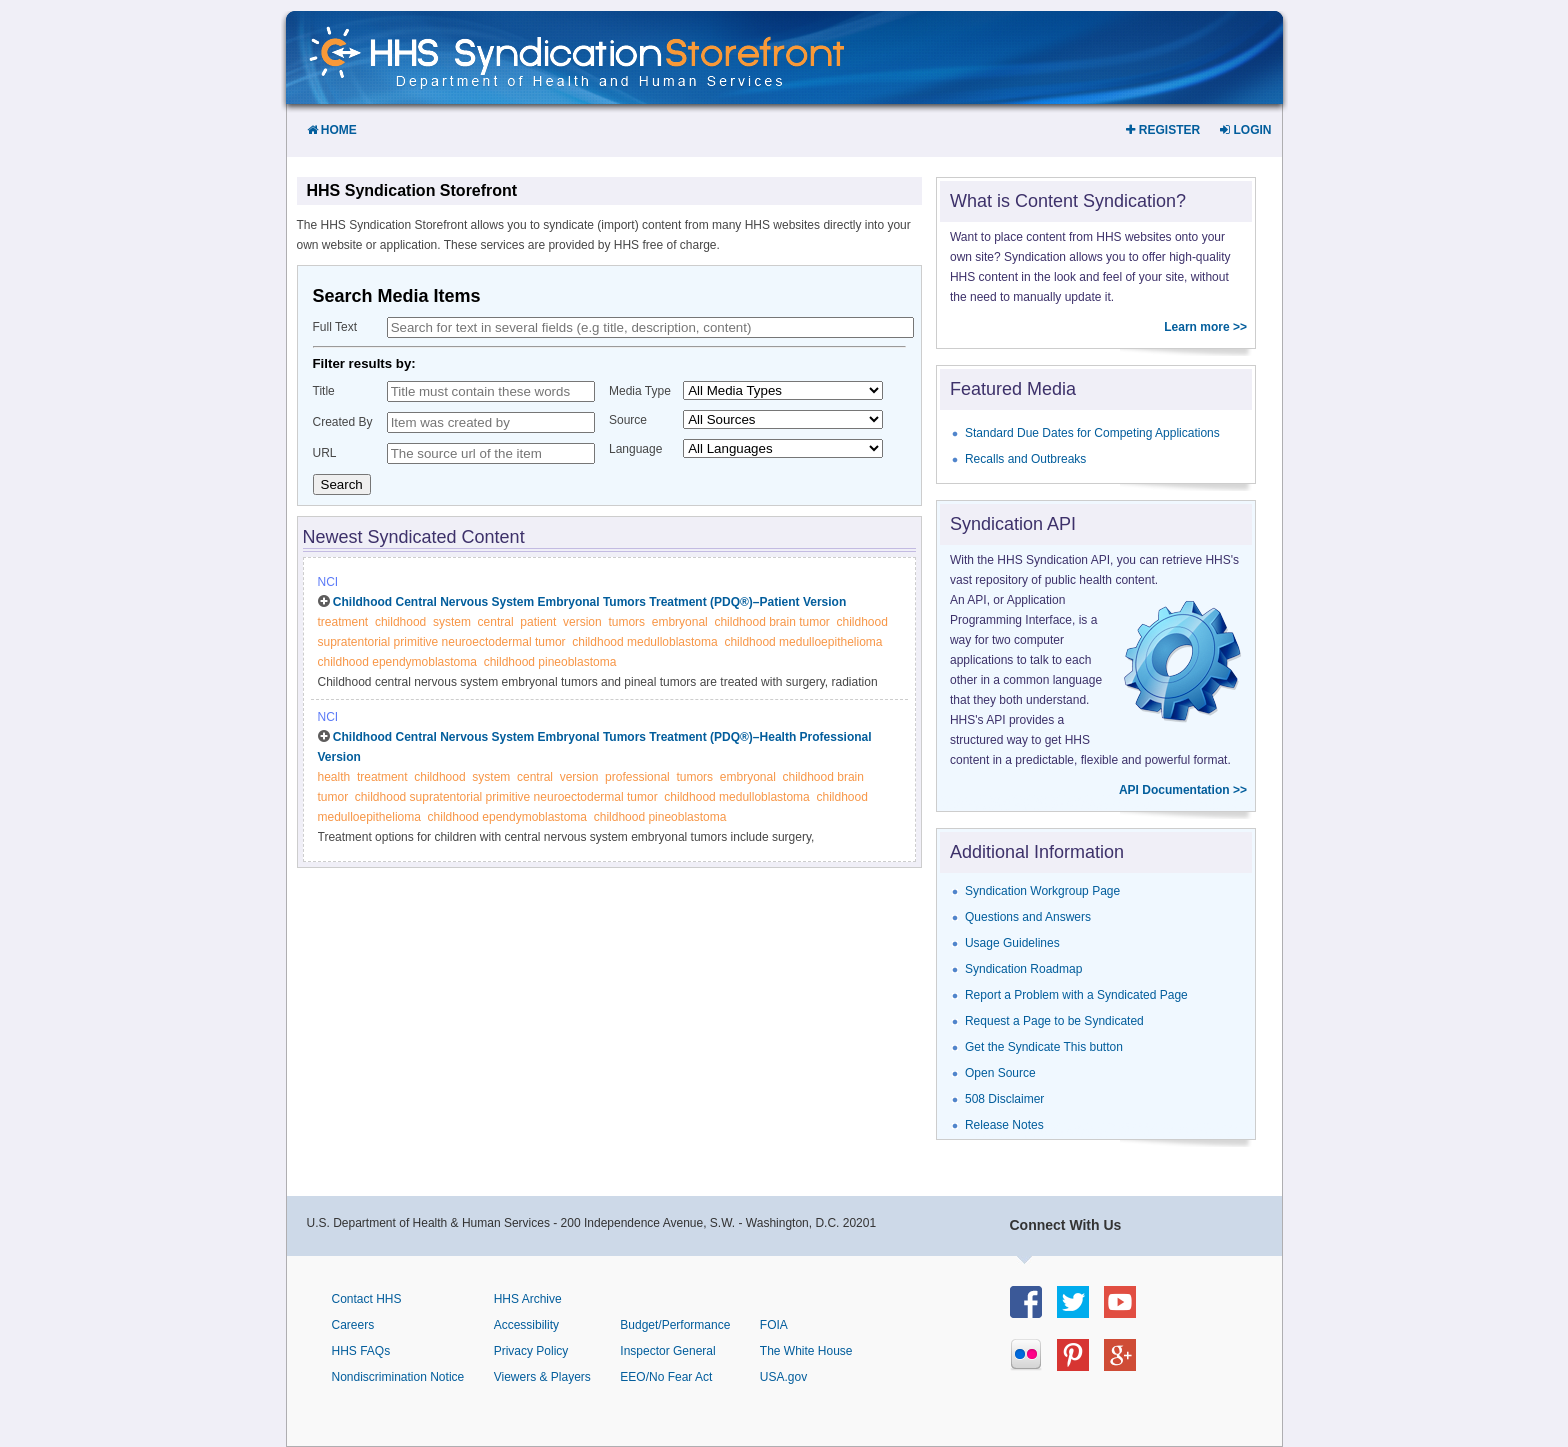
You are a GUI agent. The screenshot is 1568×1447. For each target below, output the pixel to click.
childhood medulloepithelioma (803, 642)
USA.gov (783, 1377)
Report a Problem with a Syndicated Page (1076, 995)
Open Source (1000, 1073)
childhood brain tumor (771, 622)
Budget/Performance (675, 1325)
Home (332, 130)
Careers (353, 1325)
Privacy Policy (531, 1351)
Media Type (640, 391)
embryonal (680, 622)
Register (1163, 130)
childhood (400, 622)
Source (628, 420)
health (334, 777)
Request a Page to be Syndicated (1054, 1021)
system (452, 622)
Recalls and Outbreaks (1025, 459)
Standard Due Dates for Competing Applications (1092, 433)
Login (1245, 130)
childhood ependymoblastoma (397, 662)
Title (324, 391)
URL (325, 453)
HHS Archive (528, 1299)
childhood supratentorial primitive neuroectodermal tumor (506, 797)
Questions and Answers (1028, 917)
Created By (343, 422)
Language (635, 449)
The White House (806, 1351)
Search (342, 484)
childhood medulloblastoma (644, 642)
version (582, 622)
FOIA (774, 1325)
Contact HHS (367, 1299)
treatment (343, 622)
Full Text (335, 327)
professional (637, 777)
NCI (328, 582)
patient (538, 622)
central (496, 622)
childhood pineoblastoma (550, 662)
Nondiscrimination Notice (398, 1377)
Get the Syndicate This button (1044, 1047)
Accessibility (526, 1325)
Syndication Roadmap (1023, 969)
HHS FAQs (361, 1351)
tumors (626, 622)
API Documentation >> (1183, 790)
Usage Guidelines (1012, 943)
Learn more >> (1205, 327)
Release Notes (1004, 1125)
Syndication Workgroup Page (1042, 891)
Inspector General (667, 1351)
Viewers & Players (542, 1377)
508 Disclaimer (1004, 1099)
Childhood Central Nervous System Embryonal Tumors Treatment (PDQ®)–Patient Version (589, 602)
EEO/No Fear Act (666, 1377)
